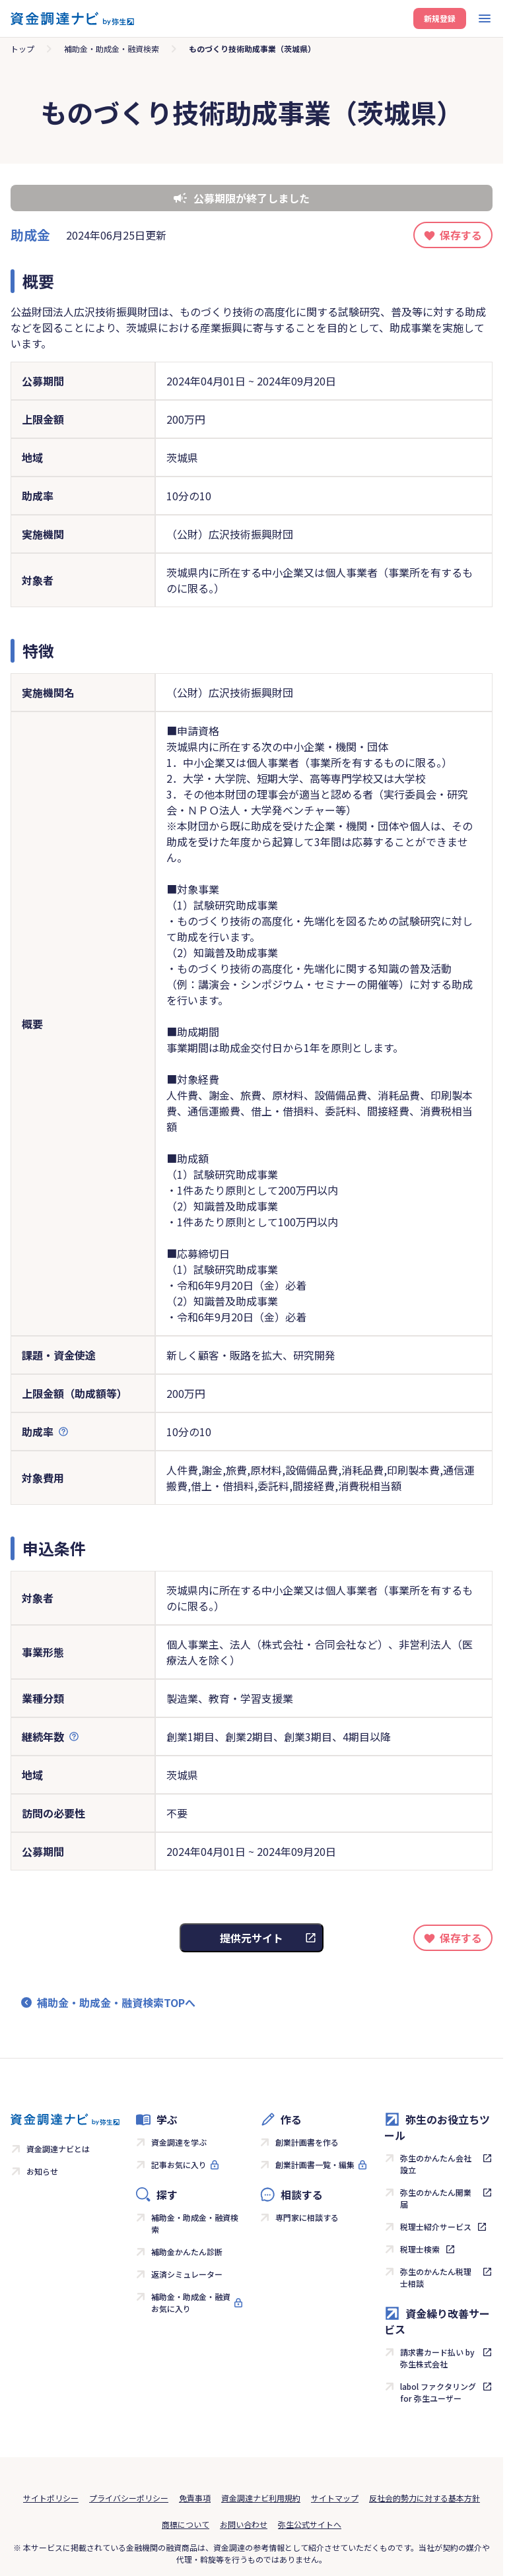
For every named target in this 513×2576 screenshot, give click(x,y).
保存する (461, 235)
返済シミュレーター (186, 2274)
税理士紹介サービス (435, 2226)
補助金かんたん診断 (186, 2251)
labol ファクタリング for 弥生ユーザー (438, 2392)
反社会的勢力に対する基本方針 (424, 2497)
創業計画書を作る (307, 2142)
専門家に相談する (307, 2217)
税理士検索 (420, 2249)
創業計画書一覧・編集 (315, 2164)
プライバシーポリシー (128, 2497)
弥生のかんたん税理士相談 (435, 2277)
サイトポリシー (51, 2497)
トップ (22, 48)
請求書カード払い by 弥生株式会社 (437, 2357)
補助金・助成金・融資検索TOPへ (116, 2002)
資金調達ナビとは (58, 2148)
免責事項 (195, 2497)
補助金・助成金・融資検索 (111, 48)
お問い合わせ (243, 2524)
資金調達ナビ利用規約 (260, 2497)
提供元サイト (251, 1938)
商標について (185, 2524)
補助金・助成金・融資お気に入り (190, 2302)
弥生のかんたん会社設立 (435, 2163)
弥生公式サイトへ (309, 2524)
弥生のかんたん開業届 (435, 2198)
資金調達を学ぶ (179, 2142)
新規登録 (440, 18)
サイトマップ (335, 2497)
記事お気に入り (179, 2164)
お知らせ (42, 2171)
